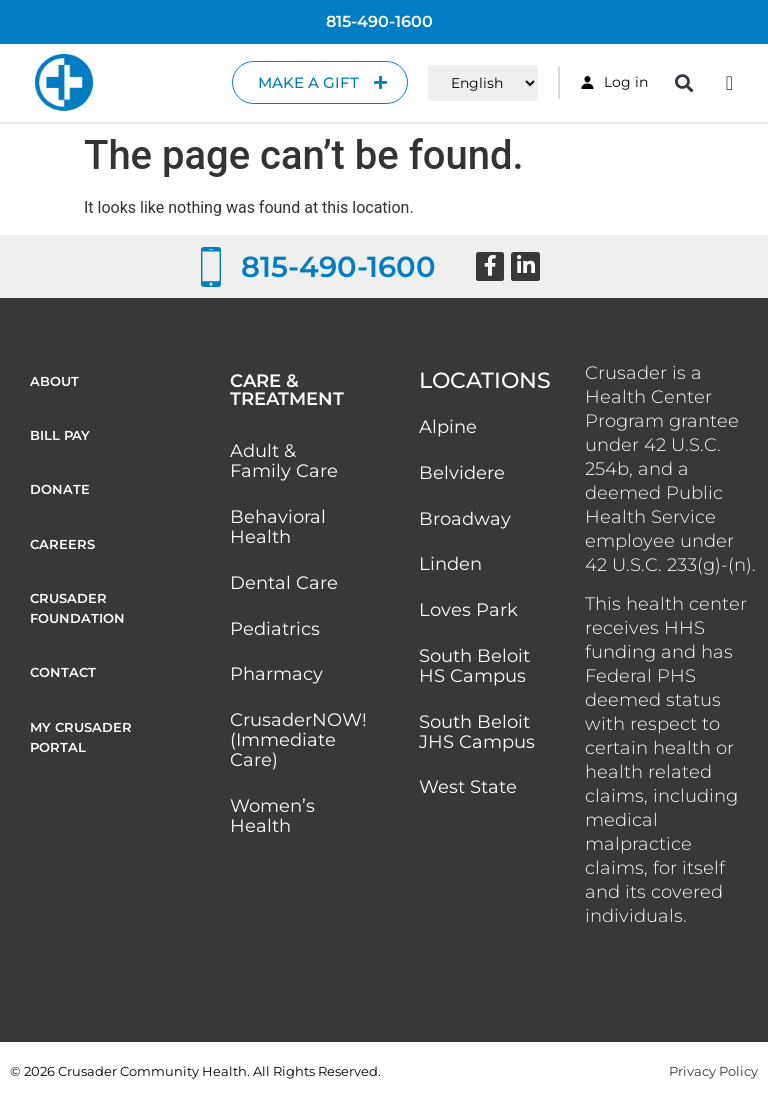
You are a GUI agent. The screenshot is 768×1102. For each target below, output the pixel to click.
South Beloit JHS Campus (477, 733)
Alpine (448, 427)
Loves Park (468, 611)
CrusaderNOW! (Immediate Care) (298, 741)
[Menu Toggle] (729, 83)
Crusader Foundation (77, 615)
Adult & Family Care (284, 461)
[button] (684, 82)
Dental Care (284, 583)
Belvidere (462, 473)
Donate (60, 493)
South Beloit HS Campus (474, 667)
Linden (450, 565)
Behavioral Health (278, 527)
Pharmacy (276, 675)
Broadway (465, 519)
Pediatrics (275, 629)
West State (468, 789)
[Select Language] (483, 83)
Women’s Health (272, 817)
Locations (485, 380)
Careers (62, 549)
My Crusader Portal (81, 747)
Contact (63, 681)
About (54, 381)
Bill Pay (60, 437)
